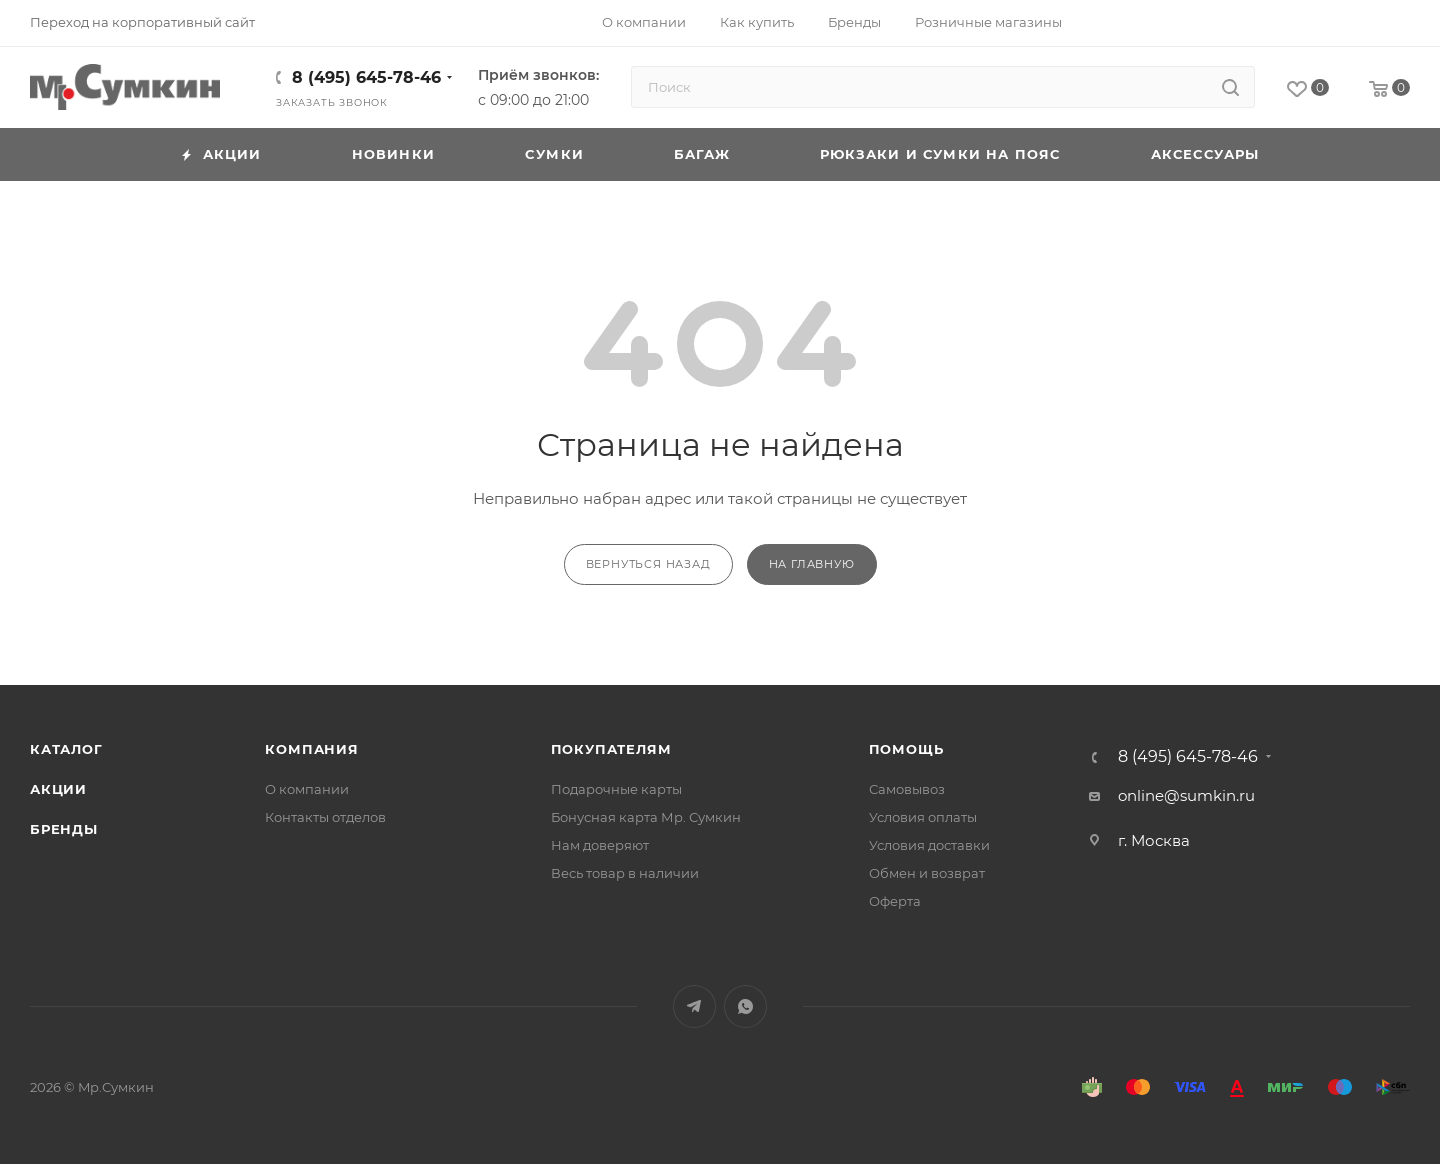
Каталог (66, 749)
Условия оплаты (923, 817)
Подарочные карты (616, 789)
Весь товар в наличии (625, 873)
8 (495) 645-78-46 (366, 77)
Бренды (64, 829)
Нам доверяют (600, 845)
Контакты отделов (325, 817)
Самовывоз (907, 789)
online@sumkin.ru (1186, 795)
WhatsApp (745, 1006)
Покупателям (611, 749)
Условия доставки (929, 845)
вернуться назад (648, 564)
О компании (307, 789)
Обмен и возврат (927, 873)
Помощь (906, 749)
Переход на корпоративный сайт (142, 22)
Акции (58, 789)
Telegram (694, 1006)
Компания (311, 749)
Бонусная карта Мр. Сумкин (646, 817)
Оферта (895, 901)
